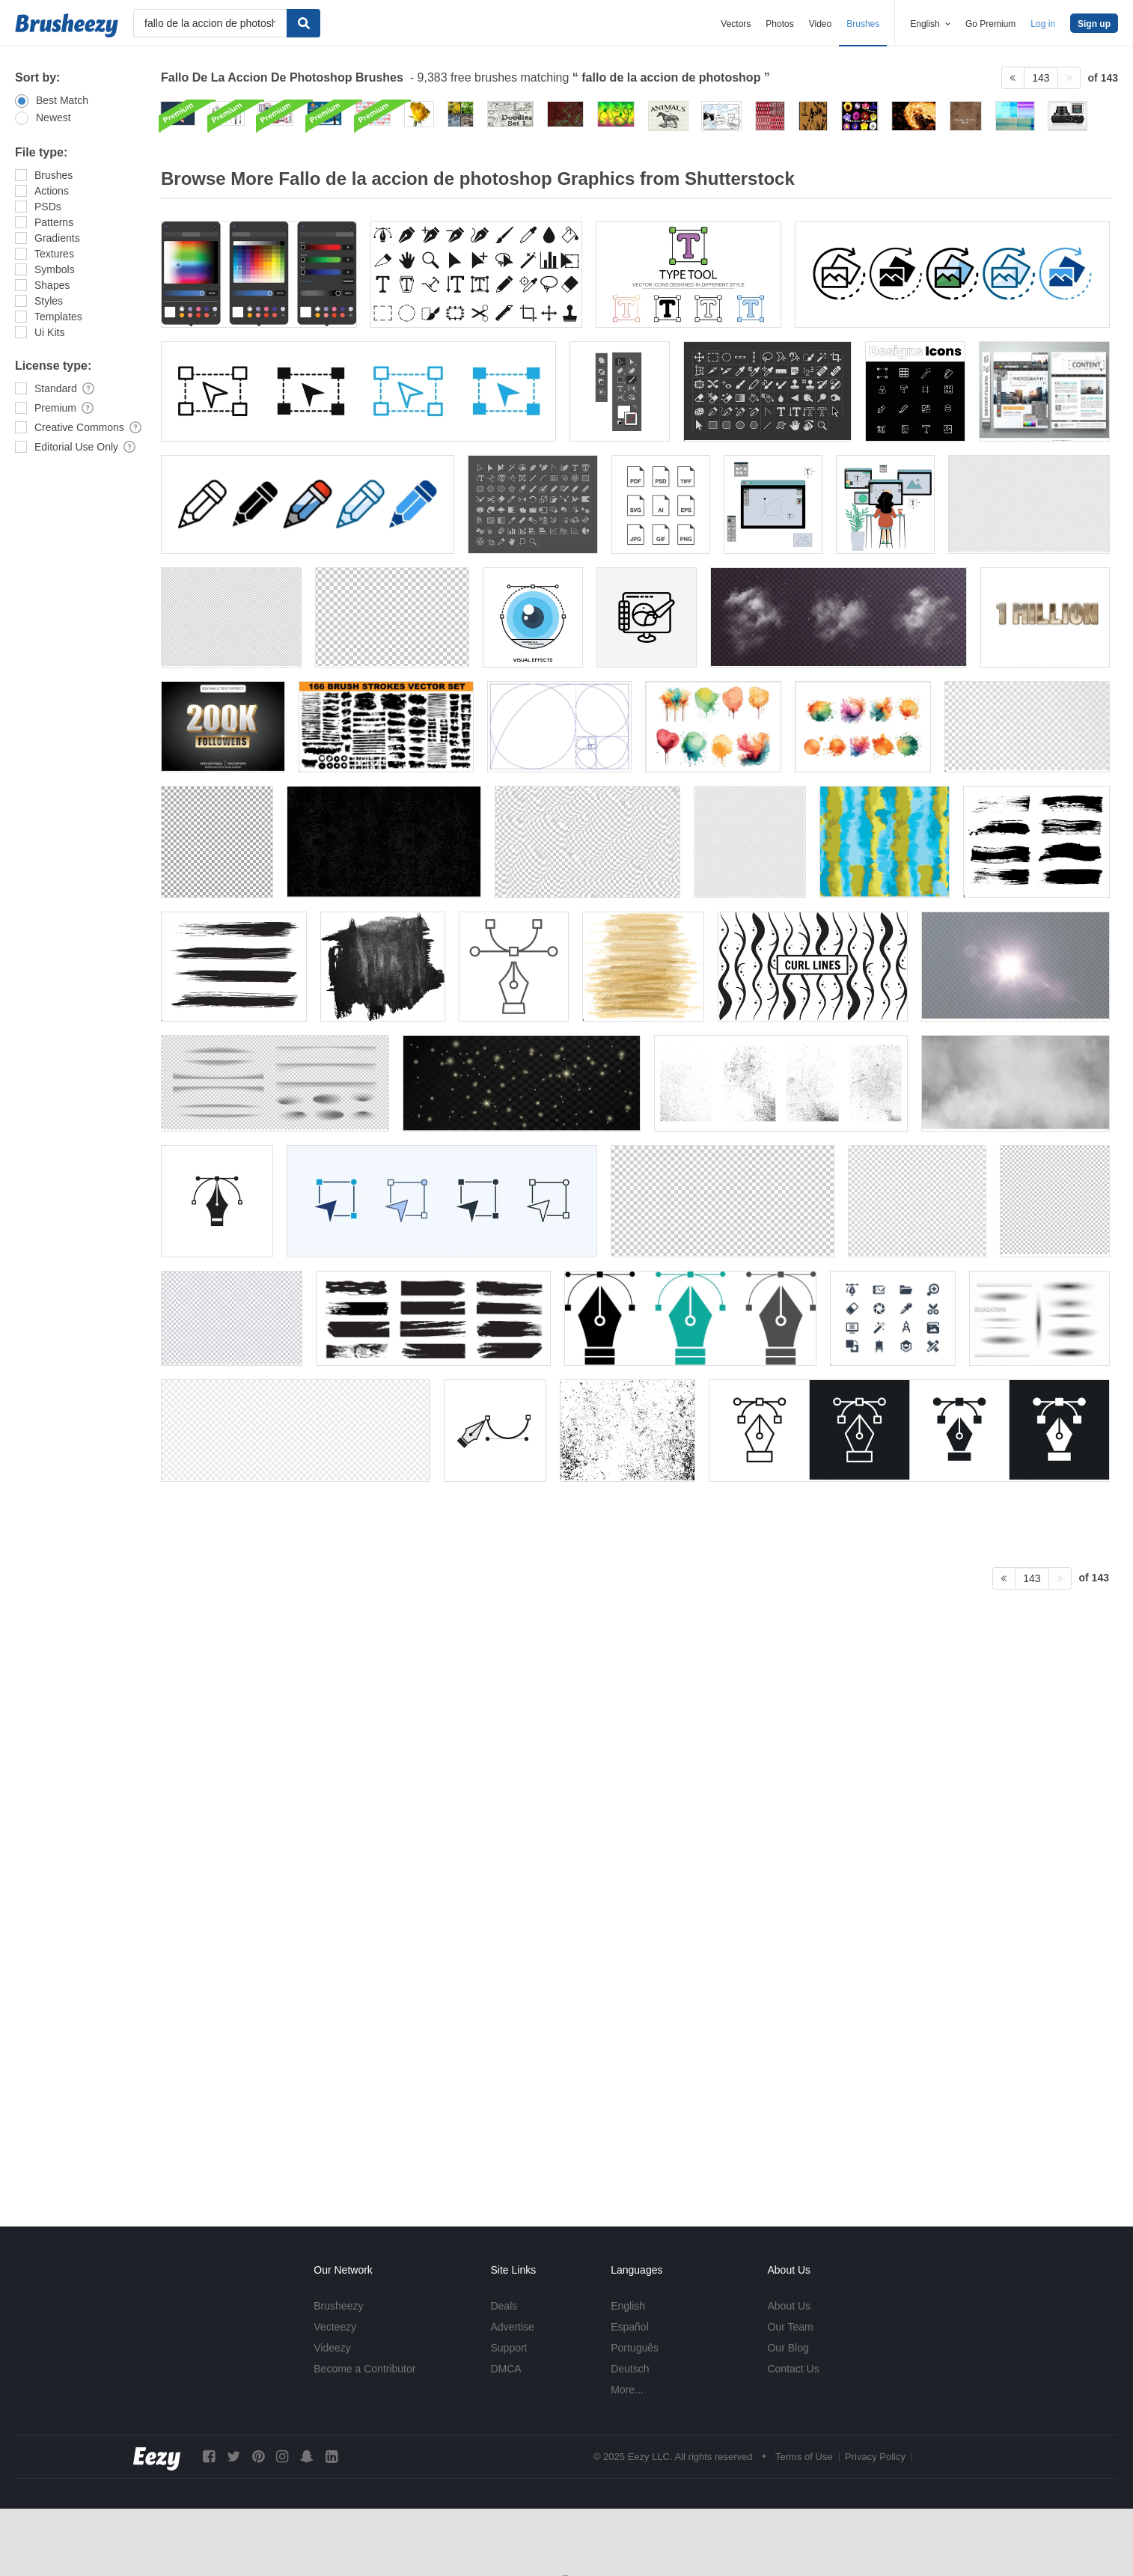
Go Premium (990, 24)
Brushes (862, 24)
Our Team (790, 2327)
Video (820, 24)
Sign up (1094, 24)
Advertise (512, 2327)
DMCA (505, 2369)
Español (630, 2327)
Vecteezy (335, 2327)
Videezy (332, 2348)
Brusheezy (338, 2306)
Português (635, 2348)
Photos (779, 24)
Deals (503, 2306)
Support (508, 2348)
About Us (788, 2306)
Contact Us (793, 2369)
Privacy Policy (875, 2456)
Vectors (736, 24)
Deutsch (630, 2369)
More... (627, 2390)
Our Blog (787, 2348)
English (628, 2306)
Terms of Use (804, 2456)
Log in (1042, 24)
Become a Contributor (364, 2369)
